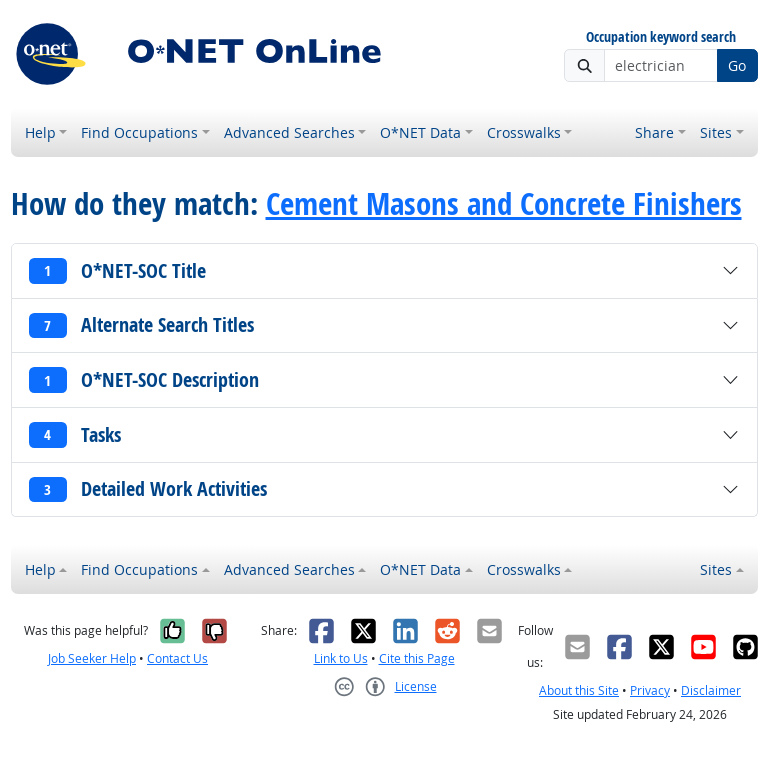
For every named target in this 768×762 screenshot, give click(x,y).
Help (40, 132)
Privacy (650, 690)
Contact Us (177, 658)
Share (654, 132)
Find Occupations (139, 132)
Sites (716, 132)
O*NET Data (420, 132)
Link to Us (341, 658)
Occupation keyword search (661, 37)
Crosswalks (524, 132)
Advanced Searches (289, 132)
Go (737, 65)
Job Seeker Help (92, 658)
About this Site (579, 690)
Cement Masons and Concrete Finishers (504, 203)
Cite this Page (417, 658)
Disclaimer (711, 690)
